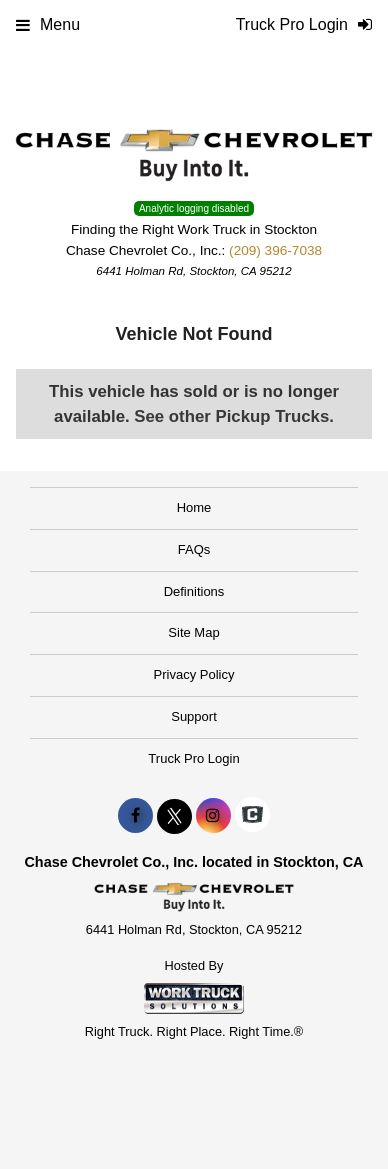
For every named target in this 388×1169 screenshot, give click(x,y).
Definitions (194, 591)
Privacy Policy (194, 674)
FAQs (194, 549)
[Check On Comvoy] (252, 816)
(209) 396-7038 (275, 250)
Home (194, 507)
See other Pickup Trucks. (234, 416)
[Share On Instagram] (213, 816)
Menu (48, 24)
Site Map (193, 632)
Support (194, 716)
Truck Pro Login (193, 758)
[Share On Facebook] (135, 816)
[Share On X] (174, 816)
